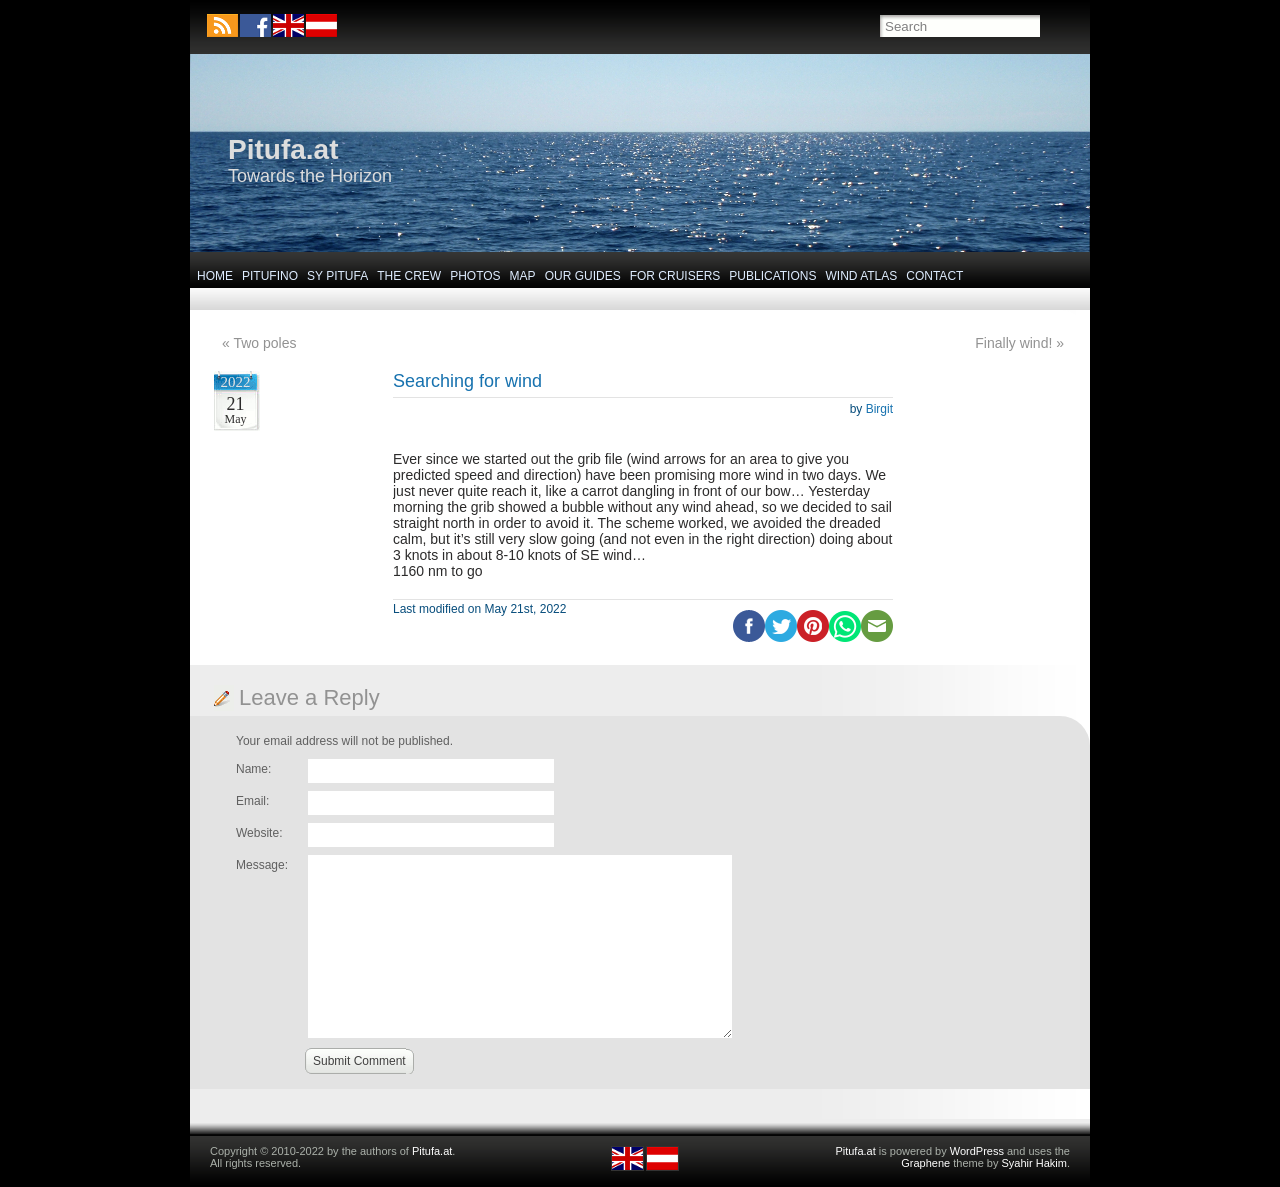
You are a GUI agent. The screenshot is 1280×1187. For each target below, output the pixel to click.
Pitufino (270, 276)
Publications (772, 276)
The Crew (409, 276)
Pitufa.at (283, 149)
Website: (259, 833)
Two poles (264, 343)
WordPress (977, 1151)
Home (215, 276)
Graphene (925, 1163)
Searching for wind (467, 381)
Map (523, 276)
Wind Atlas (861, 276)
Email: (252, 801)
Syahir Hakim (1034, 1163)
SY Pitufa (337, 276)
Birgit (879, 409)
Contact (934, 276)
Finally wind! (1013, 343)
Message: (262, 865)
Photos (475, 276)
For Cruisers (675, 276)
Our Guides (583, 276)
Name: (253, 769)
